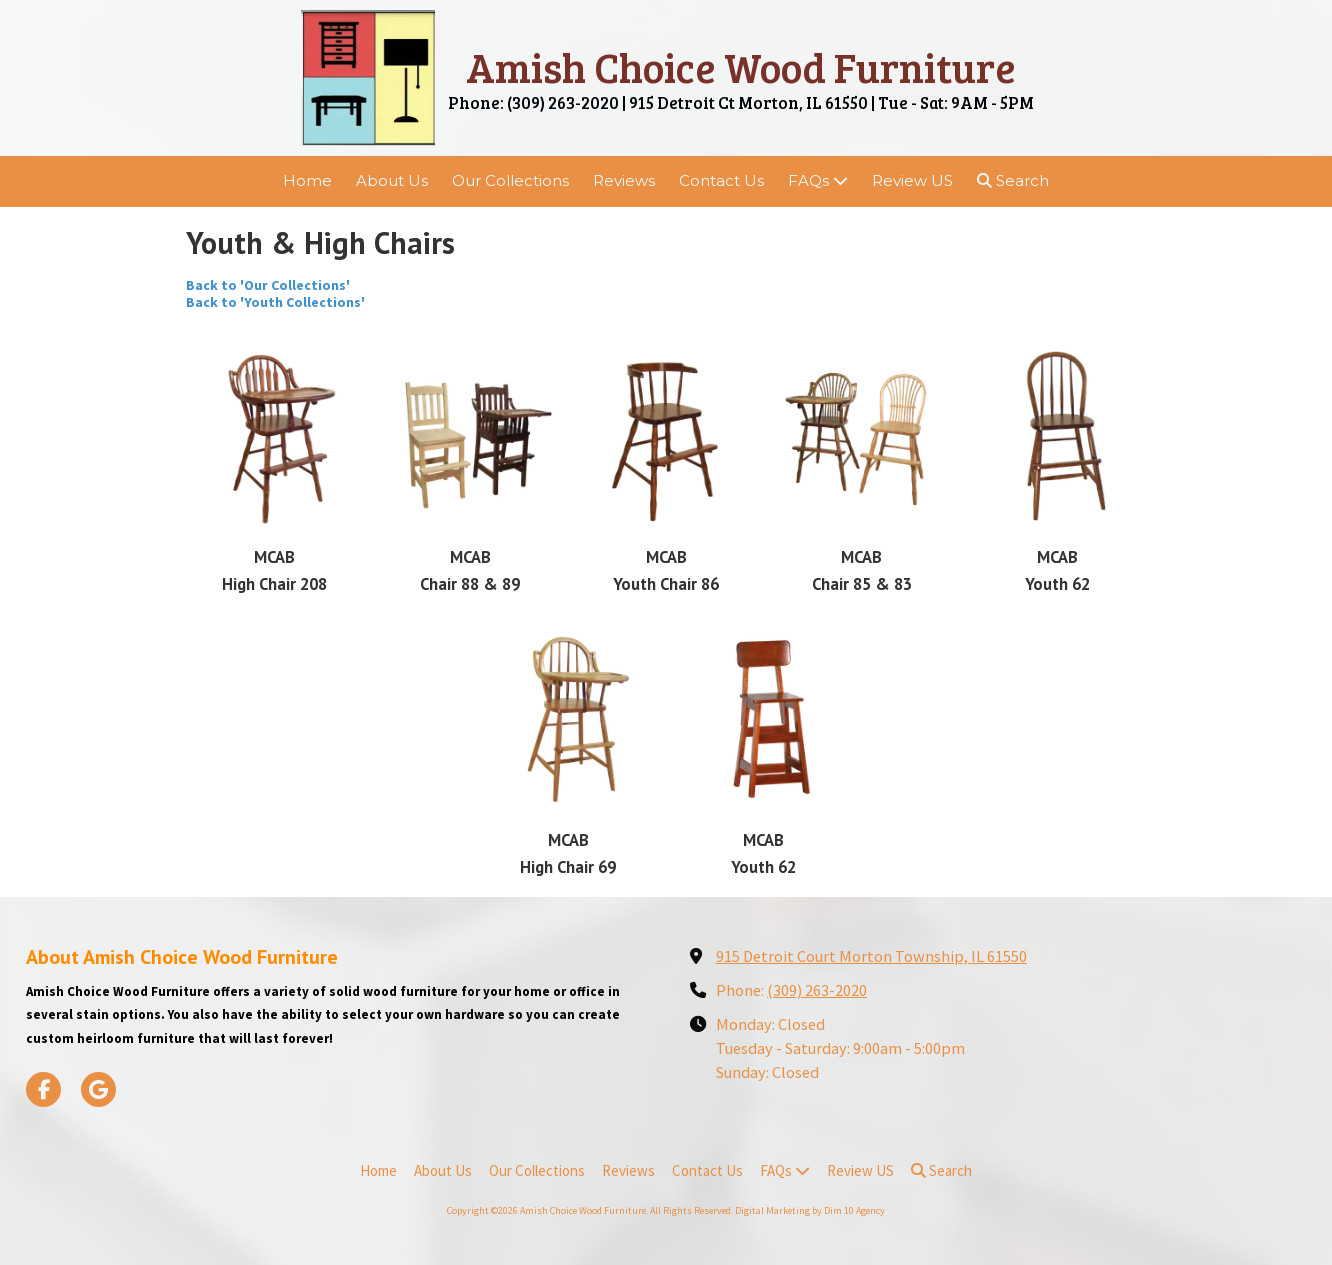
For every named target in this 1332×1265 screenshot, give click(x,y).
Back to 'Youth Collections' (278, 302)
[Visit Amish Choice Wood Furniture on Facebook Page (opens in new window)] (43, 1089)
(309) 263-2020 (817, 990)
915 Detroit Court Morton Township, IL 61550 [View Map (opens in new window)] (871, 956)
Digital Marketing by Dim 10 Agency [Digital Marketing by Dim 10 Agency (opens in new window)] (810, 1210)
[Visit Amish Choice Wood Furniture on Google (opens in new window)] (98, 1089)
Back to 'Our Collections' (268, 285)
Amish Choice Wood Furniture (741, 66)
